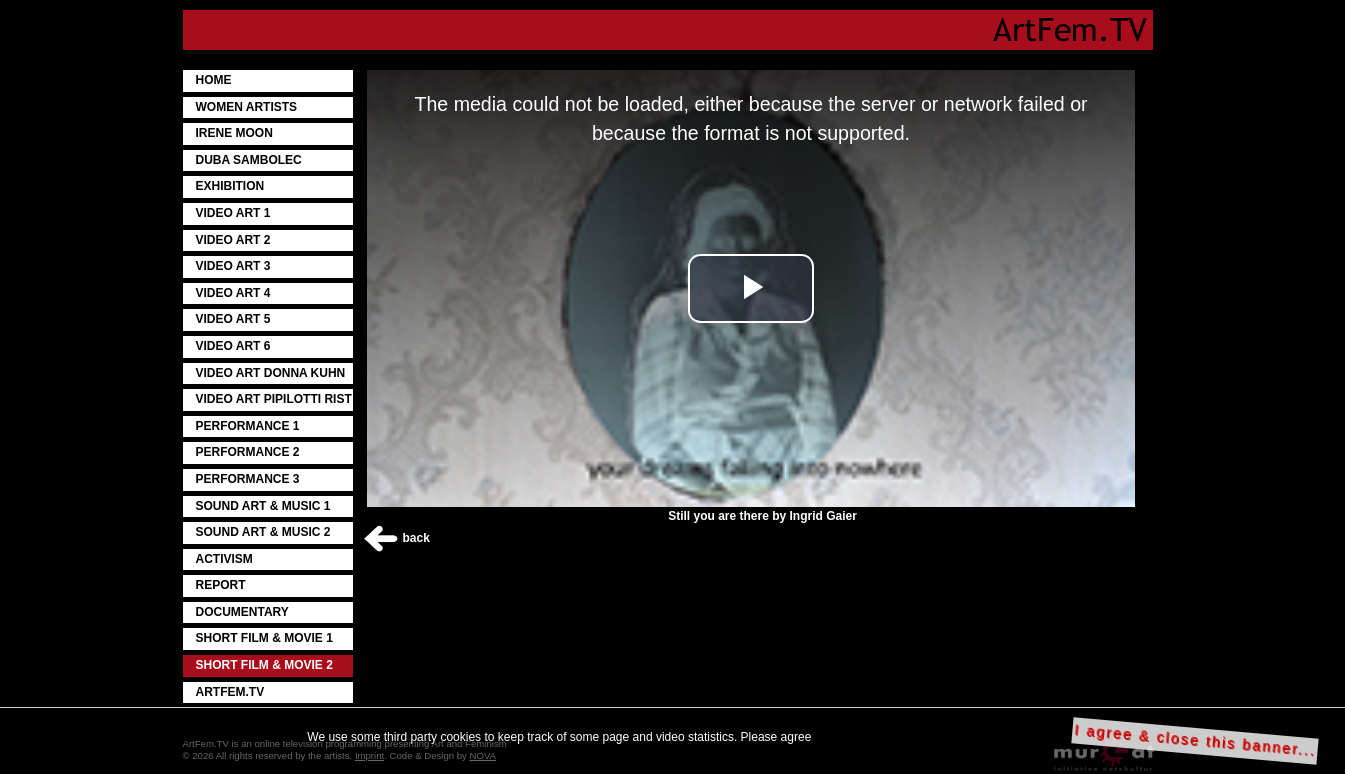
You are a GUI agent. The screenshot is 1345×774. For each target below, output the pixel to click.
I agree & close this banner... (1195, 740)
